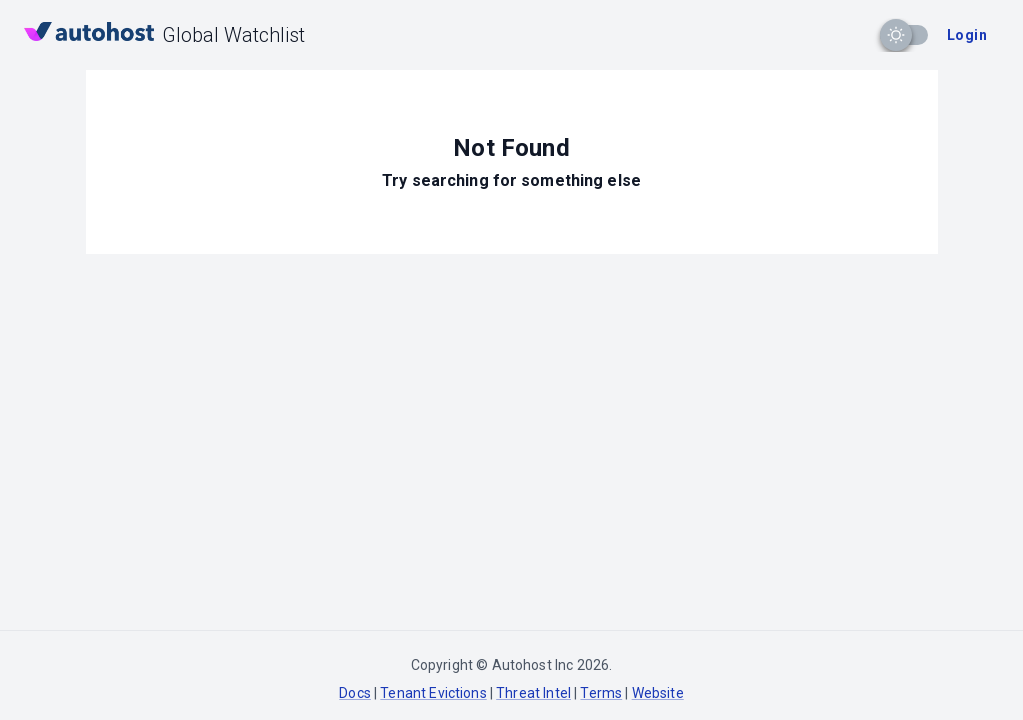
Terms (601, 693)
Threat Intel (533, 693)
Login (967, 35)
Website (658, 693)
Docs (355, 693)
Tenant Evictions (433, 693)
